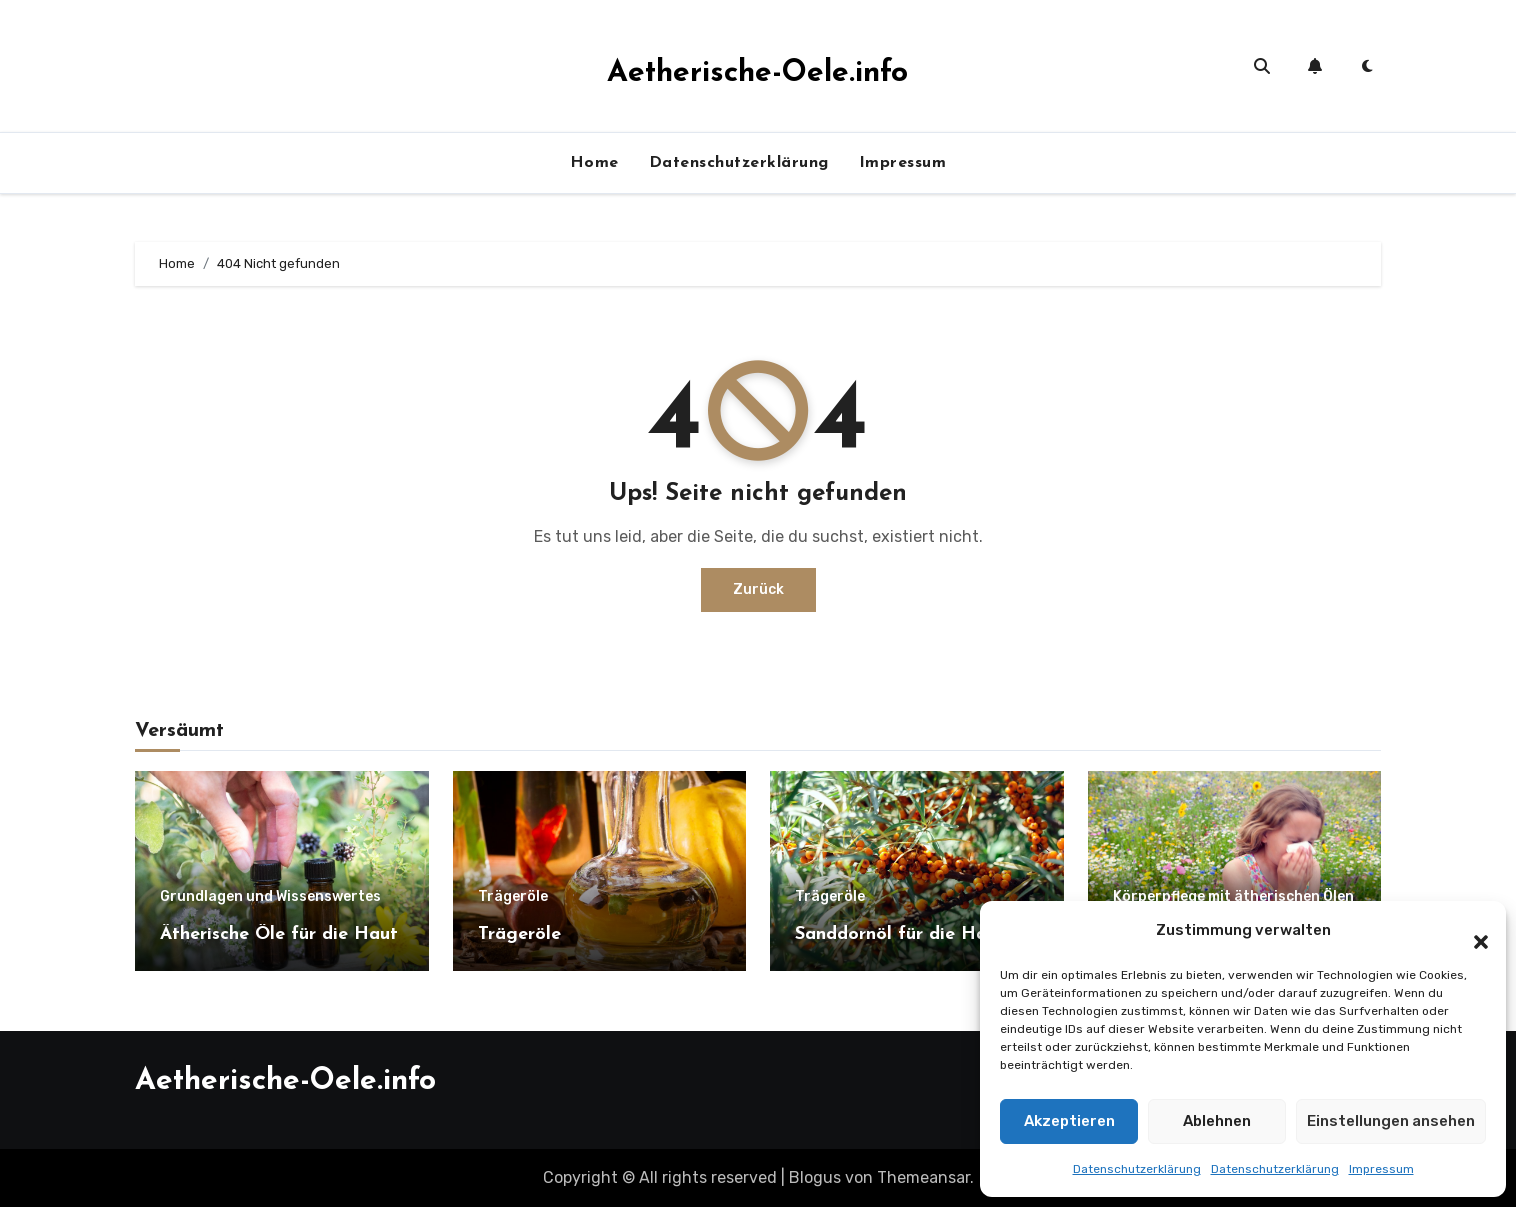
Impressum (1381, 1169)
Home (594, 163)
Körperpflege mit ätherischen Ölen (1233, 897)
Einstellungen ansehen (1391, 1121)
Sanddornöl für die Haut (900, 934)
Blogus (815, 1177)
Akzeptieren (1069, 1121)
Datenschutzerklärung (1137, 1169)
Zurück (758, 589)
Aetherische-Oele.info (757, 73)
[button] (1471, 931)
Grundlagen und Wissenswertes (270, 897)
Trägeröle (513, 897)
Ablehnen (1217, 1121)
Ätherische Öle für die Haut (279, 934)
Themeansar (923, 1177)
